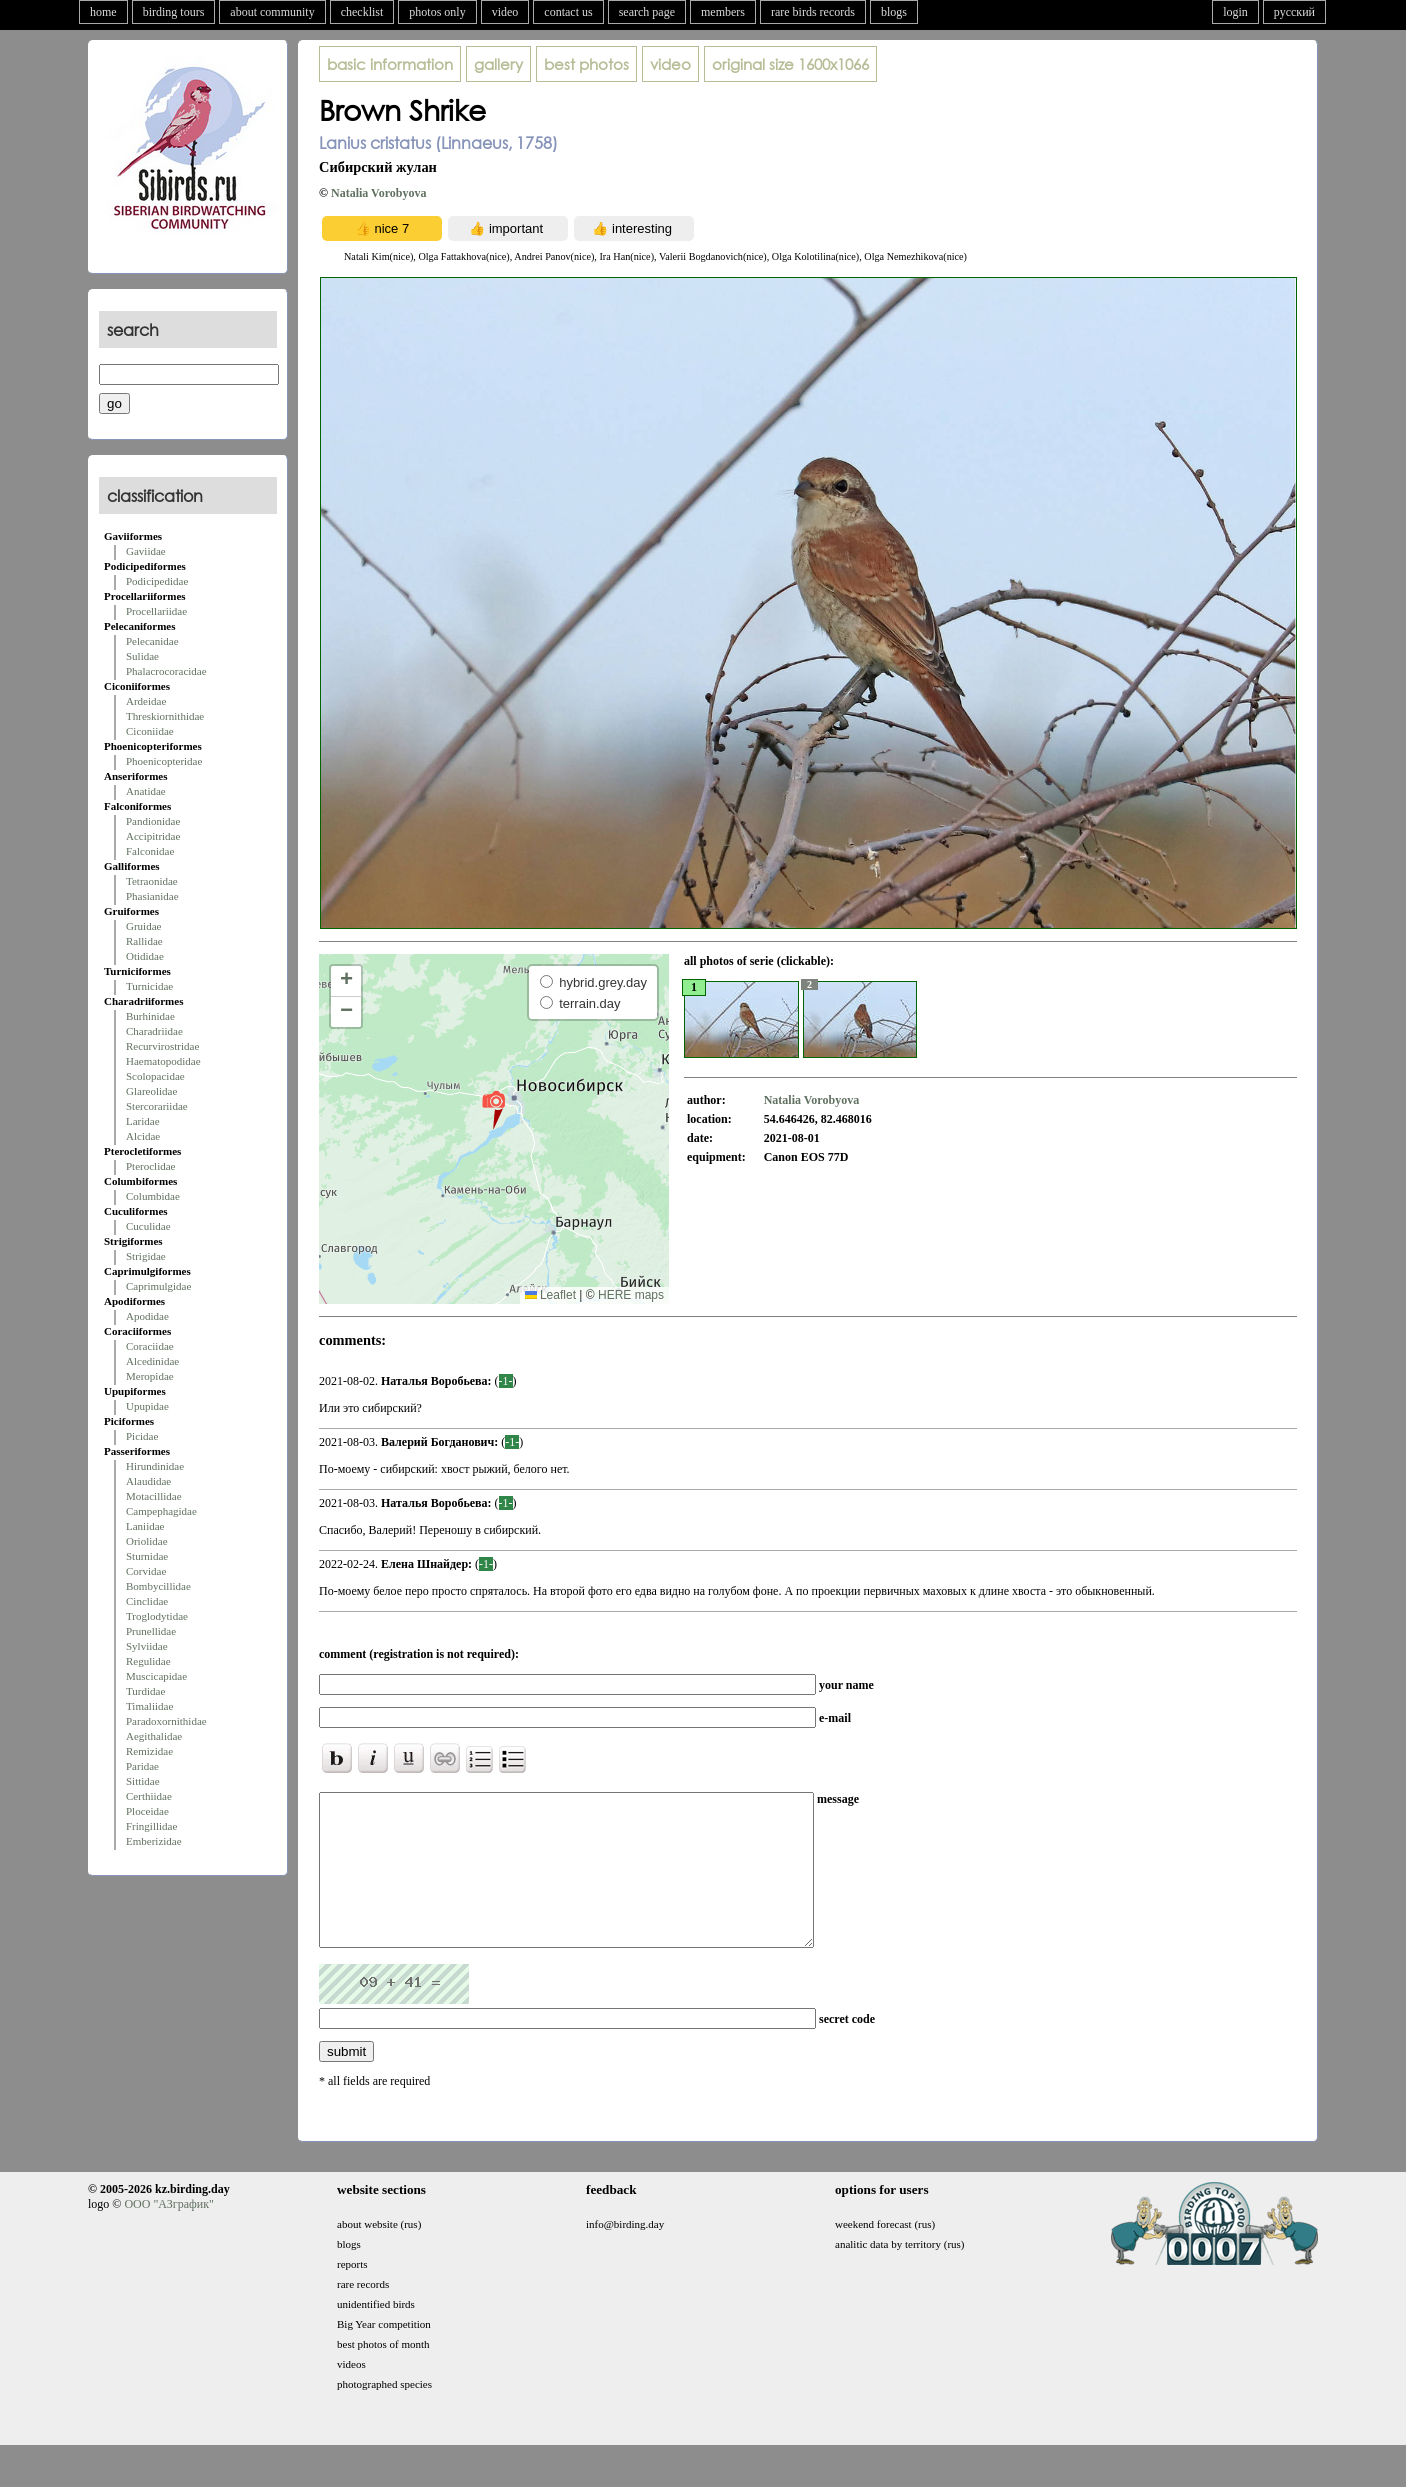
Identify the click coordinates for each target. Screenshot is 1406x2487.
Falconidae (150, 851)
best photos (586, 64)
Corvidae (146, 1571)
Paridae (142, 1766)
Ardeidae (146, 701)
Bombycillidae (158, 1586)
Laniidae (145, 1526)
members (723, 12)
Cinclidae (147, 1601)
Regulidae (148, 1661)
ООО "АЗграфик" (168, 2234)
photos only (437, 12)
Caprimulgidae (158, 1286)
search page (647, 12)
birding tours (174, 12)
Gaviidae (146, 551)
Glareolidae (151, 1091)
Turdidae (145, 1691)
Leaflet (550, 1295)
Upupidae (147, 1406)
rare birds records (813, 12)
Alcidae (143, 1136)
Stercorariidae (157, 1106)
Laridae (143, 1121)
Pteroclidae (150, 1166)
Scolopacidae (155, 1076)
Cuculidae (148, 1226)
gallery (498, 64)
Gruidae (143, 926)
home (103, 12)
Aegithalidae (154, 1736)
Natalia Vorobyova (378, 193)
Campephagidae (161, 1511)
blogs (894, 12)
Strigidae (146, 1256)
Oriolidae (147, 1541)
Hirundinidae (155, 1466)
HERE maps (631, 1295)
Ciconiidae (150, 731)
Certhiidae (149, 1796)
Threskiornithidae (165, 716)
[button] (493, 1109)
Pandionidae (153, 821)
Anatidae (146, 791)
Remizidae (149, 1751)
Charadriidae (154, 1031)
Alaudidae (148, 1481)
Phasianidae (152, 896)
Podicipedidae (157, 581)
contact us (568, 12)
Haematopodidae (163, 1061)
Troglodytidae (157, 1616)
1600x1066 (790, 64)
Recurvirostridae (162, 1046)
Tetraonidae (152, 881)
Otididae (145, 956)
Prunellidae (151, 1631)
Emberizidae (154, 1841)
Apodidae (147, 1316)
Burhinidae (150, 1016)
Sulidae (142, 656)
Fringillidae (151, 1826)
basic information (390, 64)
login (1235, 12)
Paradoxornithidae (166, 1721)
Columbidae (153, 1196)
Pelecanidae (152, 641)
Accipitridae (153, 836)
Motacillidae (154, 1496)
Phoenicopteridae (164, 761)
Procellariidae (156, 611)
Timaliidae (149, 1706)
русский (1294, 12)
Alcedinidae (152, 1361)
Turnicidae (149, 986)
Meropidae (150, 1376)
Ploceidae (147, 1811)
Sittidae (143, 1781)
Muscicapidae (156, 1676)
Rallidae (144, 941)
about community (272, 12)
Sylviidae (147, 1646)
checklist (362, 12)
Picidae (142, 1436)
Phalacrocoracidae (166, 671)
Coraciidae (150, 1346)
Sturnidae (147, 1556)
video (505, 12)
